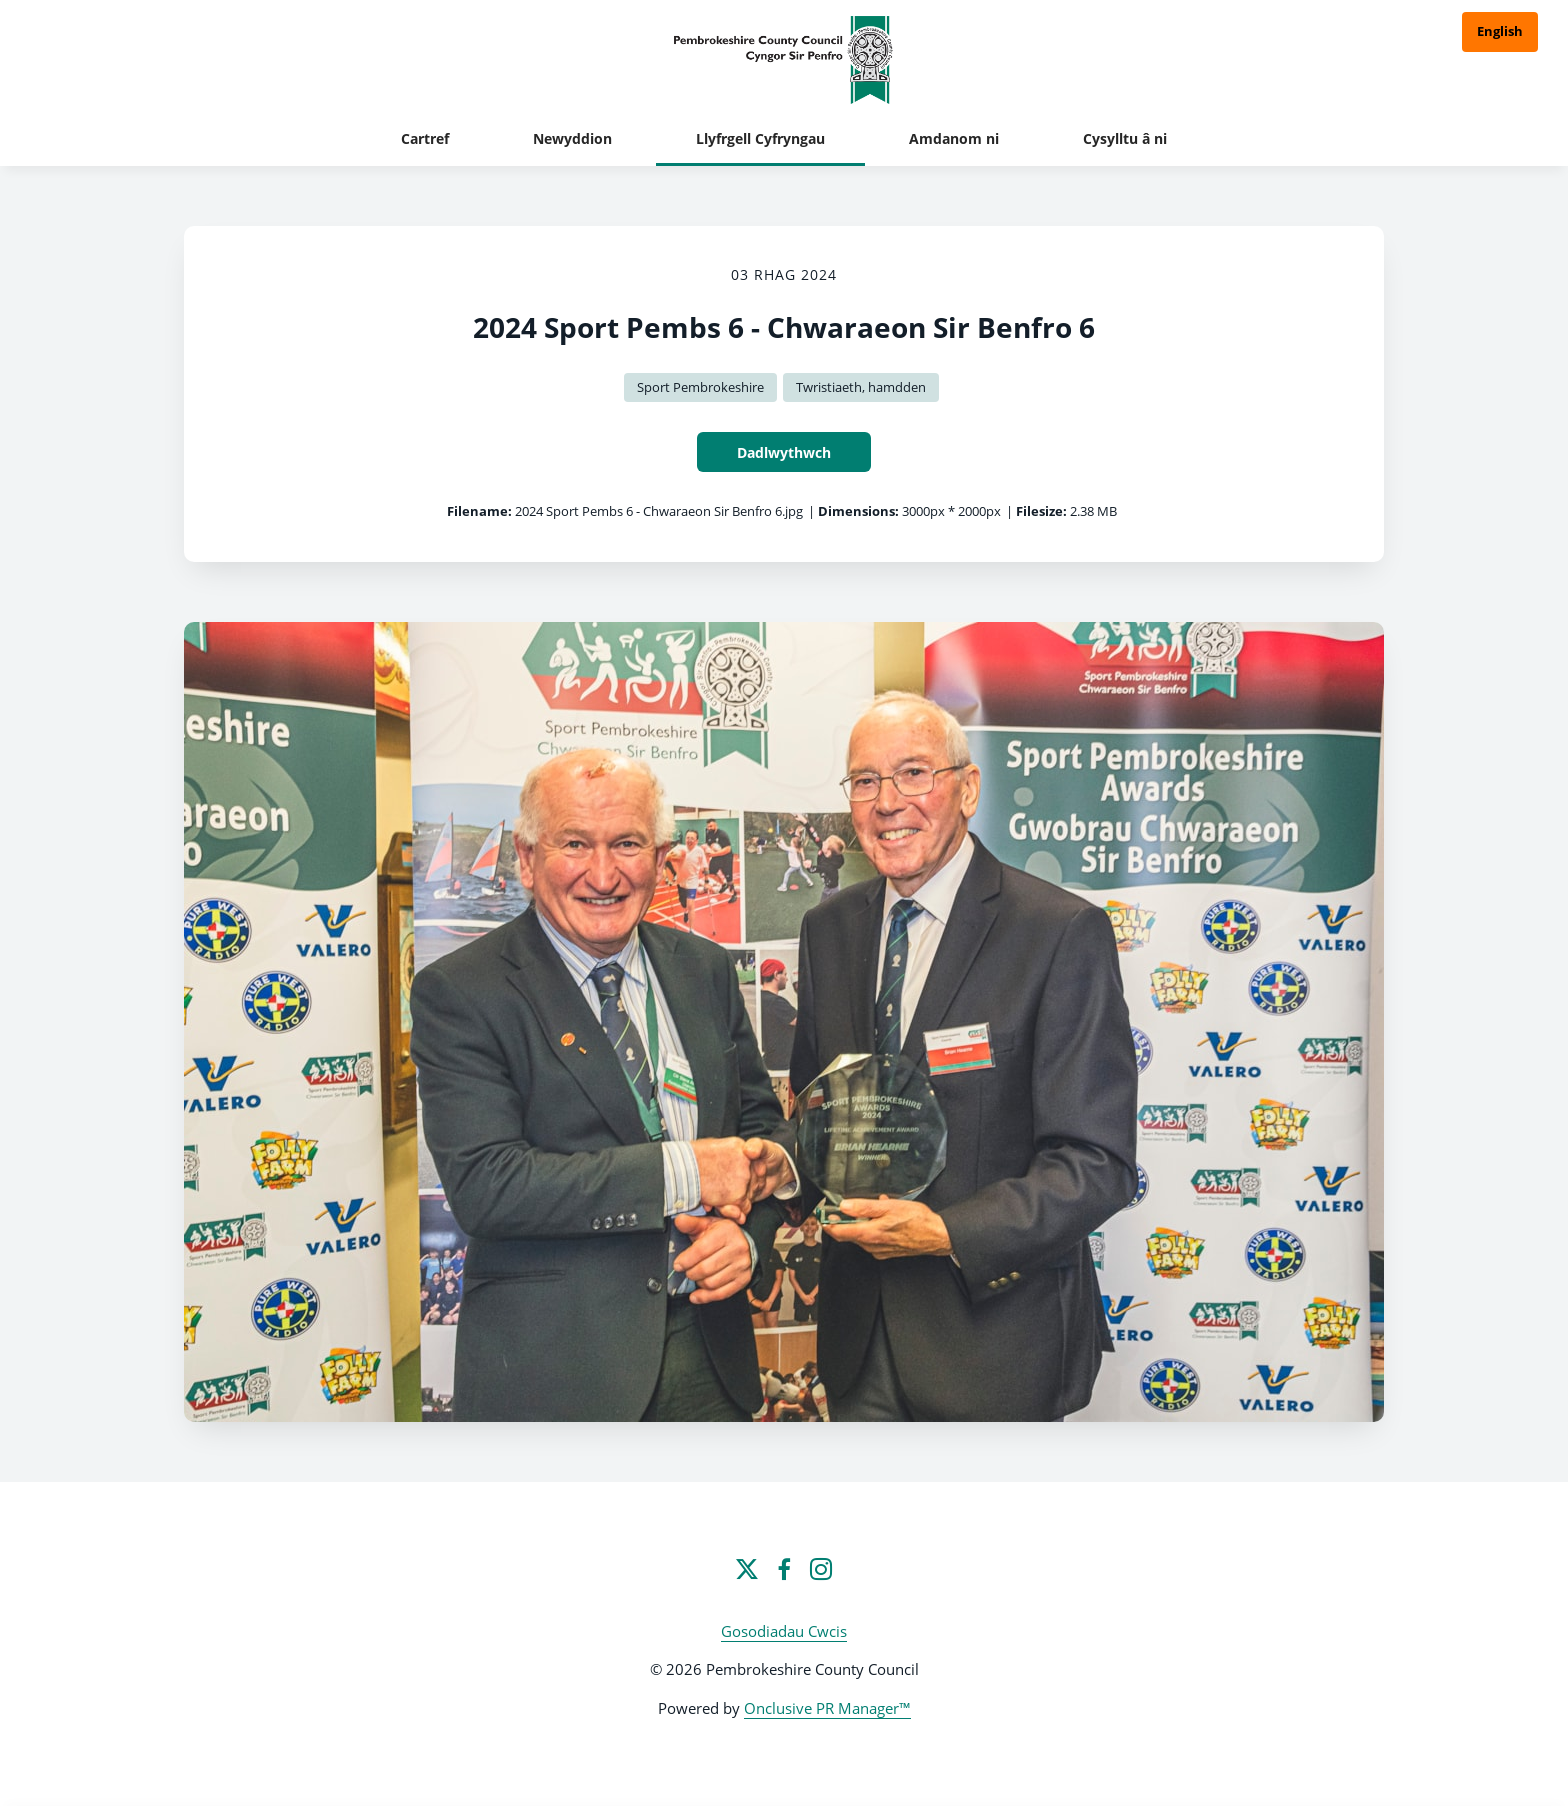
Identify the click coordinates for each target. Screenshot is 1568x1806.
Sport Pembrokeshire (700, 387)
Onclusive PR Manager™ (827, 1708)
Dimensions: (858, 511)
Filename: (479, 511)
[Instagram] (821, 1569)
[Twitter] (747, 1569)
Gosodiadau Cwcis (784, 1631)
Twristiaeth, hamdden (861, 387)
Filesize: (1041, 511)
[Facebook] (784, 1569)
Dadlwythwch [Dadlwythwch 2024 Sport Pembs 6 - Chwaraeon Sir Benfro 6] (784, 452)
